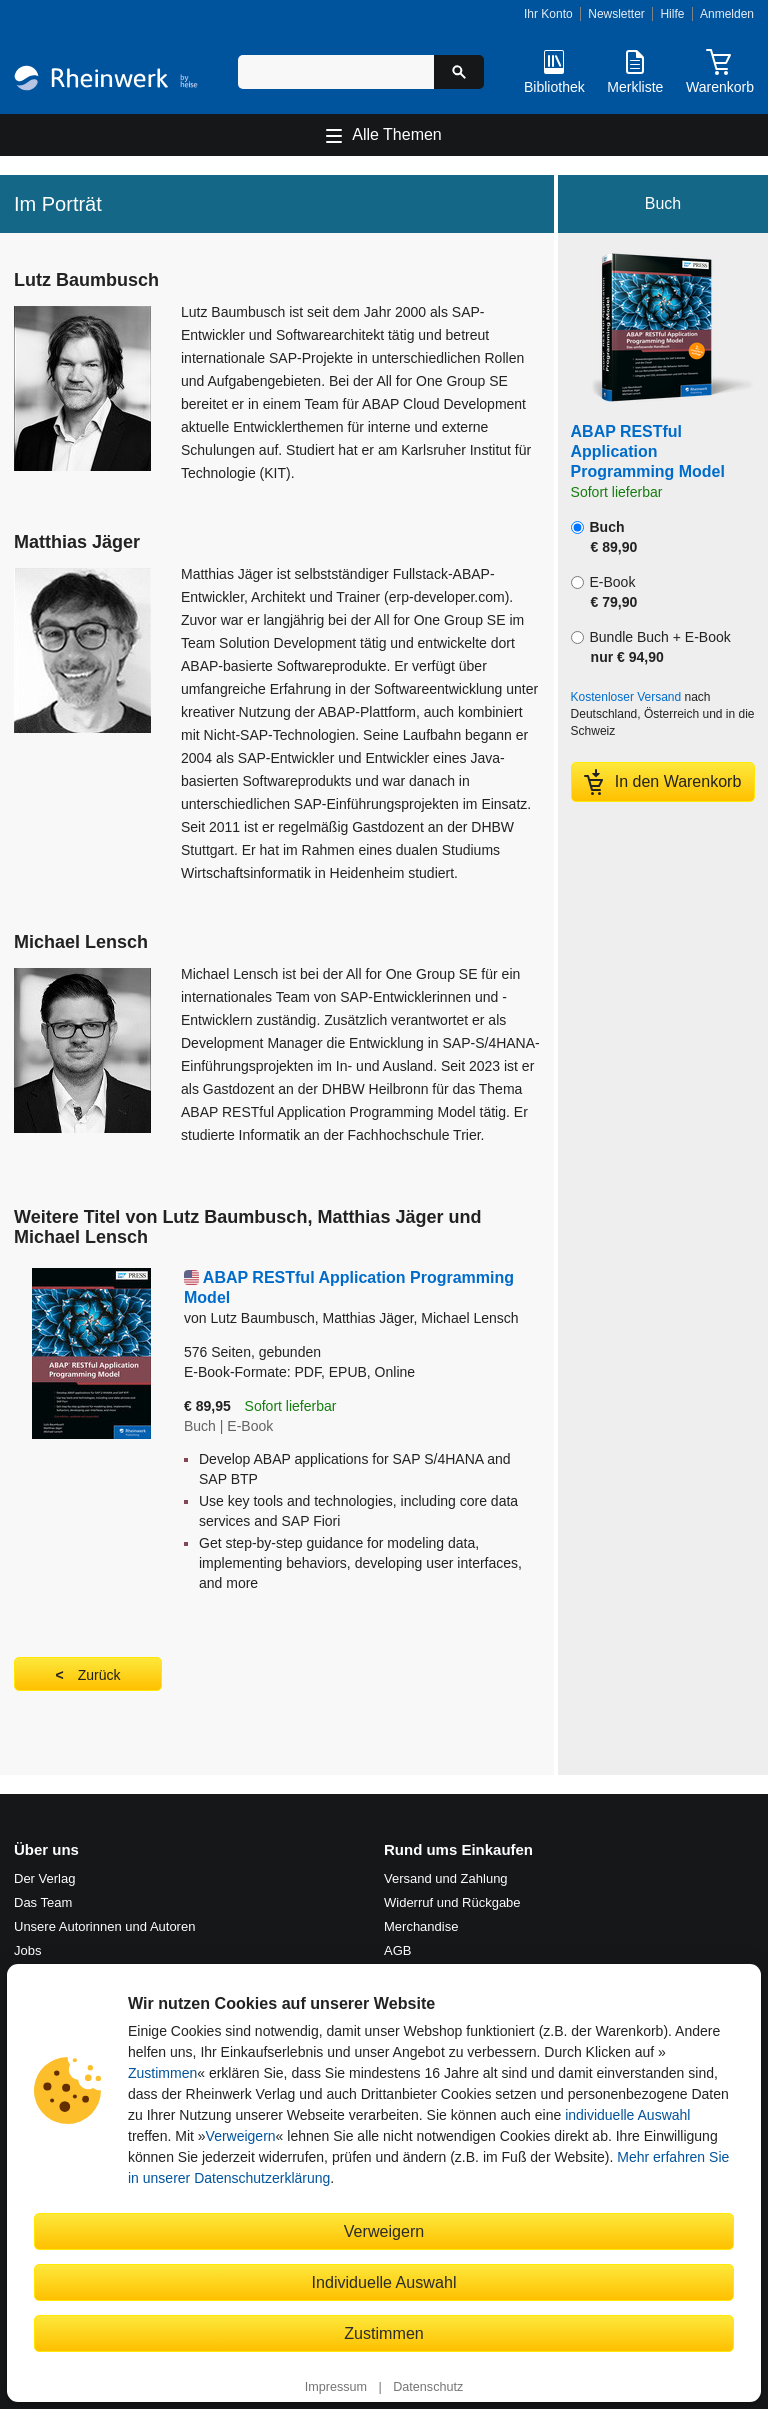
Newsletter (616, 14)
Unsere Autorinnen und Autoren (104, 1926)
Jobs (27, 1950)
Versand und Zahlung (446, 1878)
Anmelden (727, 14)
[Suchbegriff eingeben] (336, 72)
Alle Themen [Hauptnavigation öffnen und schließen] (397, 134)
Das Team (43, 1902)
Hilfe (672, 14)
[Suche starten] (459, 72)
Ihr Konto (548, 14)
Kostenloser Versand (626, 697)
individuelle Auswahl (627, 2115)
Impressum (336, 2387)
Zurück (99, 1675)
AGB (397, 1950)
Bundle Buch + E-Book (651, 647)
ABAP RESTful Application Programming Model (648, 451)
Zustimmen (162, 2073)
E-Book (604, 592)
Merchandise (421, 1926)
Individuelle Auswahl (384, 2282)
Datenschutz (428, 2387)
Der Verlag (44, 1878)
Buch (604, 537)
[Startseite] (106, 80)
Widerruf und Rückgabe (452, 1902)
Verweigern (241, 2136)
